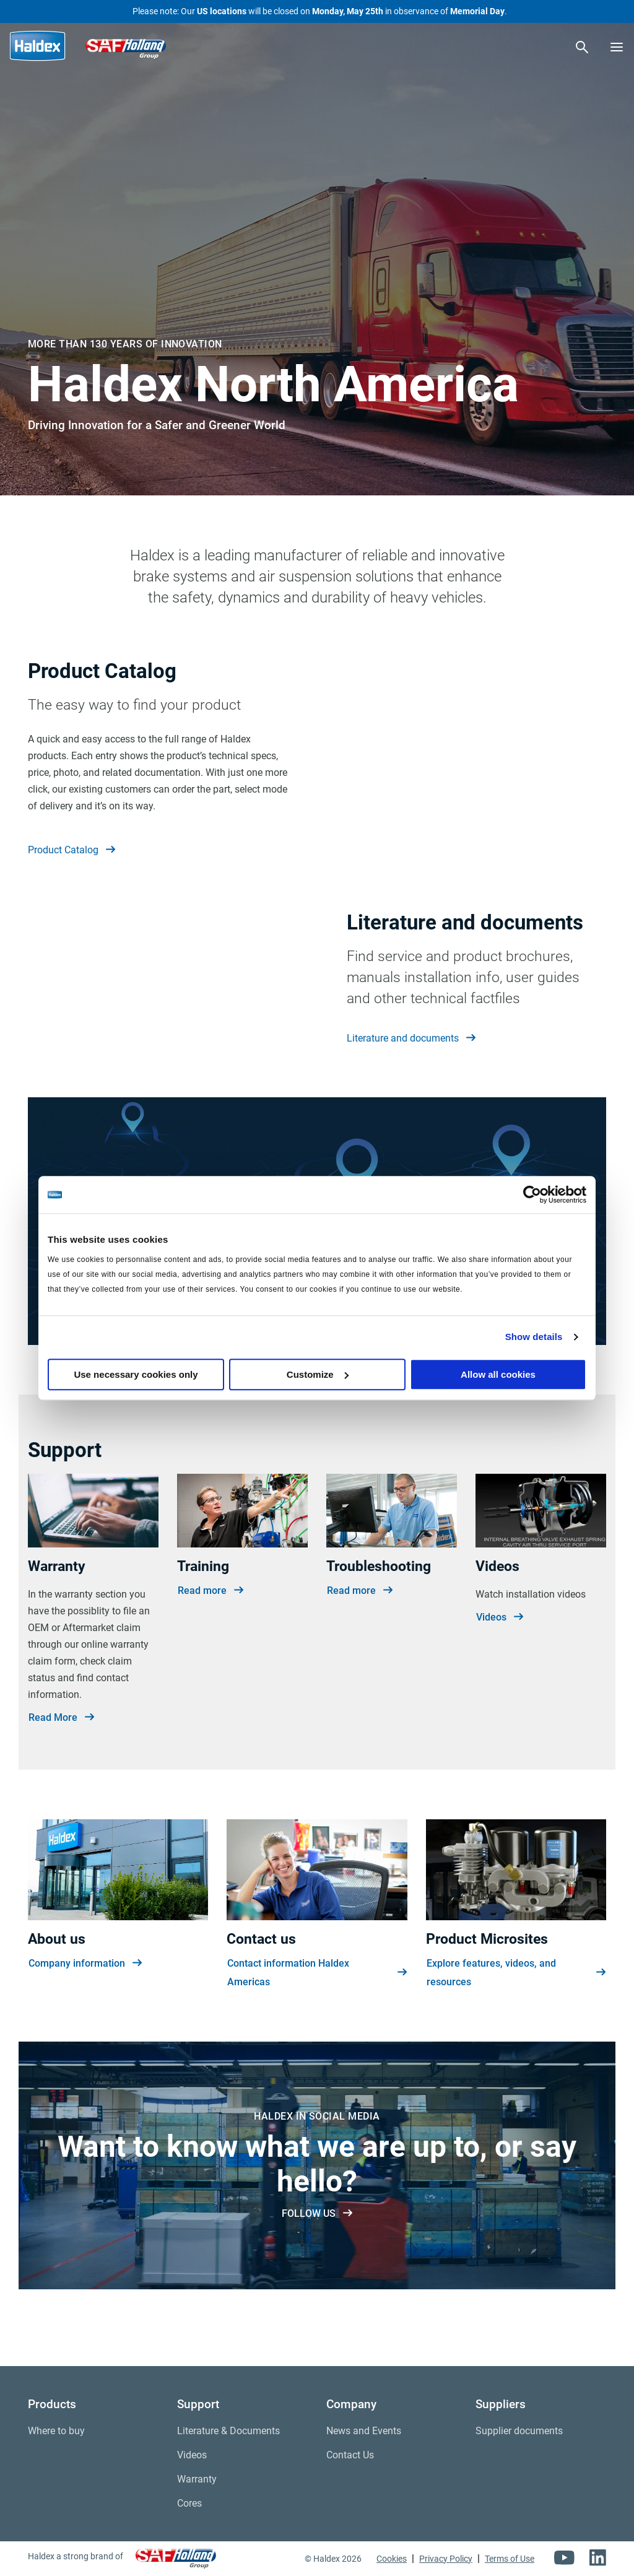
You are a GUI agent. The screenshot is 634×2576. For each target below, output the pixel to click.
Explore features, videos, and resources (516, 2019)
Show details (534, 1336)
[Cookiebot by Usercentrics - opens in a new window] (532, 1194)
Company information (85, 2010)
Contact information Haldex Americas (316, 2019)
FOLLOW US (317, 2260)
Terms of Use (509, 2559)
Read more (210, 1637)
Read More (61, 1764)
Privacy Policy (445, 2559)
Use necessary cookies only (136, 1374)
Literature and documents (411, 1062)
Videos (499, 1664)
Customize (318, 1374)
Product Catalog (71, 850)
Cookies (391, 2559)
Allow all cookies (498, 1374)
